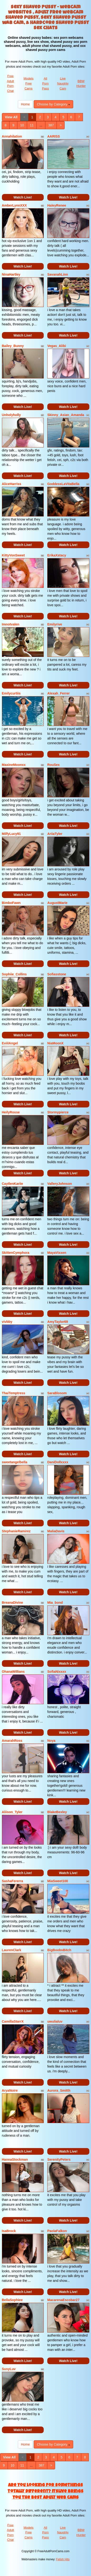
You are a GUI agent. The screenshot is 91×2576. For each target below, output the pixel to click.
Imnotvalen (10, 624)
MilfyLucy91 (11, 834)
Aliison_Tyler (12, 1812)
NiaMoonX (55, 1043)
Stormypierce (57, 1112)
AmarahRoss (12, 1740)
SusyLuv (9, 2369)
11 (32, 125)
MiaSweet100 (57, 1881)
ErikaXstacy (56, 555)
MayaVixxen (56, 1253)
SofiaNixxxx (56, 1671)
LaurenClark (11, 1950)
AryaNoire (10, 2090)
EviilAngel (10, 1043)
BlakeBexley (57, 1812)
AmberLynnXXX (14, 205)
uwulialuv (54, 2021)
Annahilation (12, 136)
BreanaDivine (12, 1602)
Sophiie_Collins (14, 974)
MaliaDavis (55, 1531)
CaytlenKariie (12, 1184)
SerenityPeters (59, 2159)
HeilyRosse (11, 1112)
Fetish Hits (63, 2559)
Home (25, 104)
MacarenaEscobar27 (63, 2300)
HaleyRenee (56, 205)
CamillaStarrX (13, 2021)
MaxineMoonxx (14, 765)
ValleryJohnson (59, 1184)
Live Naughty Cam (62, 83)
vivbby (7, 1322)
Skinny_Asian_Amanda (65, 415)
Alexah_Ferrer (58, 693)
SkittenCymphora (15, 1253)
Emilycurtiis (11, 693)
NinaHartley (11, 274)
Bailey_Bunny (13, 346)
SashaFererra (12, 1881)
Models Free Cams (29, 83)
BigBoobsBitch (59, 1950)
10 (22, 125)
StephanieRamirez (16, 1531)
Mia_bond (55, 1602)
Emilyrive (54, 624)
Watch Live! (23, 197)
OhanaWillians (13, 1671)
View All (11, 117)
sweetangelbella (14, 1462)
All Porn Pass (45, 83)
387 (51, 125)
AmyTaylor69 (57, 1322)
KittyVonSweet (13, 555)
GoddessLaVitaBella (63, 484)
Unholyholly (11, 415)
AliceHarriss (11, 484)
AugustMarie (57, 903)
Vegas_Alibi (56, 346)
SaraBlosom (57, 1393)
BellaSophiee (12, 2300)
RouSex (53, 765)
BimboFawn (11, 903)
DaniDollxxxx (57, 1462)
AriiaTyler (54, 834)
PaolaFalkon (57, 2231)
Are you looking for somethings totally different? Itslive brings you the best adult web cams (45, 2491)
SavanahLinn (57, 274)
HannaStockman (15, 2159)
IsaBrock (9, 2231)
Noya (51, 1740)
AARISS (53, 136)
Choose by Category (53, 104)
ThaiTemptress (13, 1393)
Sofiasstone (56, 974)
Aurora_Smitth (58, 2090)
